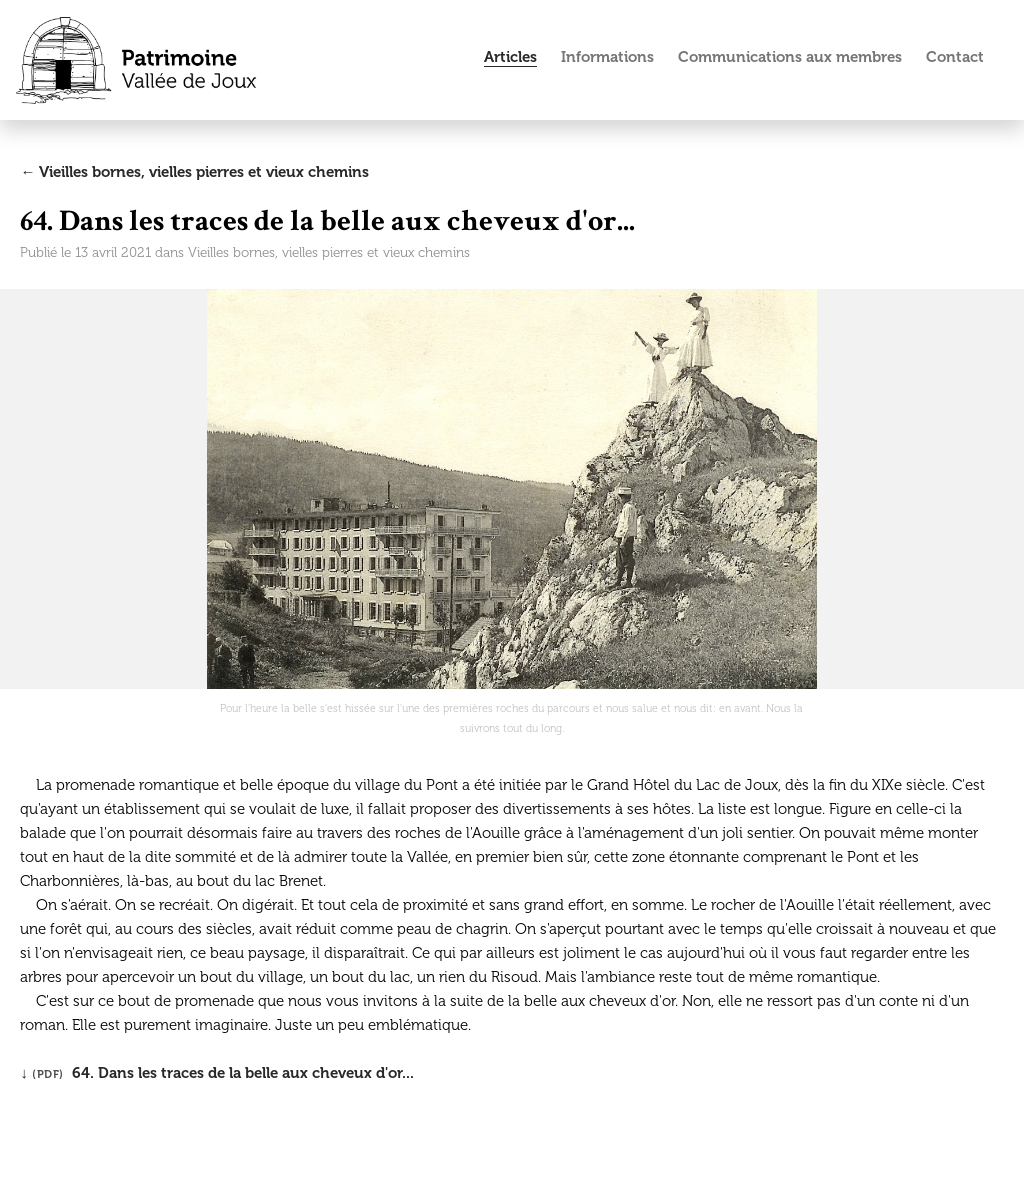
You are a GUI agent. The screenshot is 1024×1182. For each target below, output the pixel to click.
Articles (510, 57)
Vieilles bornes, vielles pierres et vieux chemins (329, 252)
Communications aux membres (790, 57)
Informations (607, 57)
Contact (955, 57)
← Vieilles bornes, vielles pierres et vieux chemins (194, 172)
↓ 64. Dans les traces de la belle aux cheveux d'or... (217, 1073)
